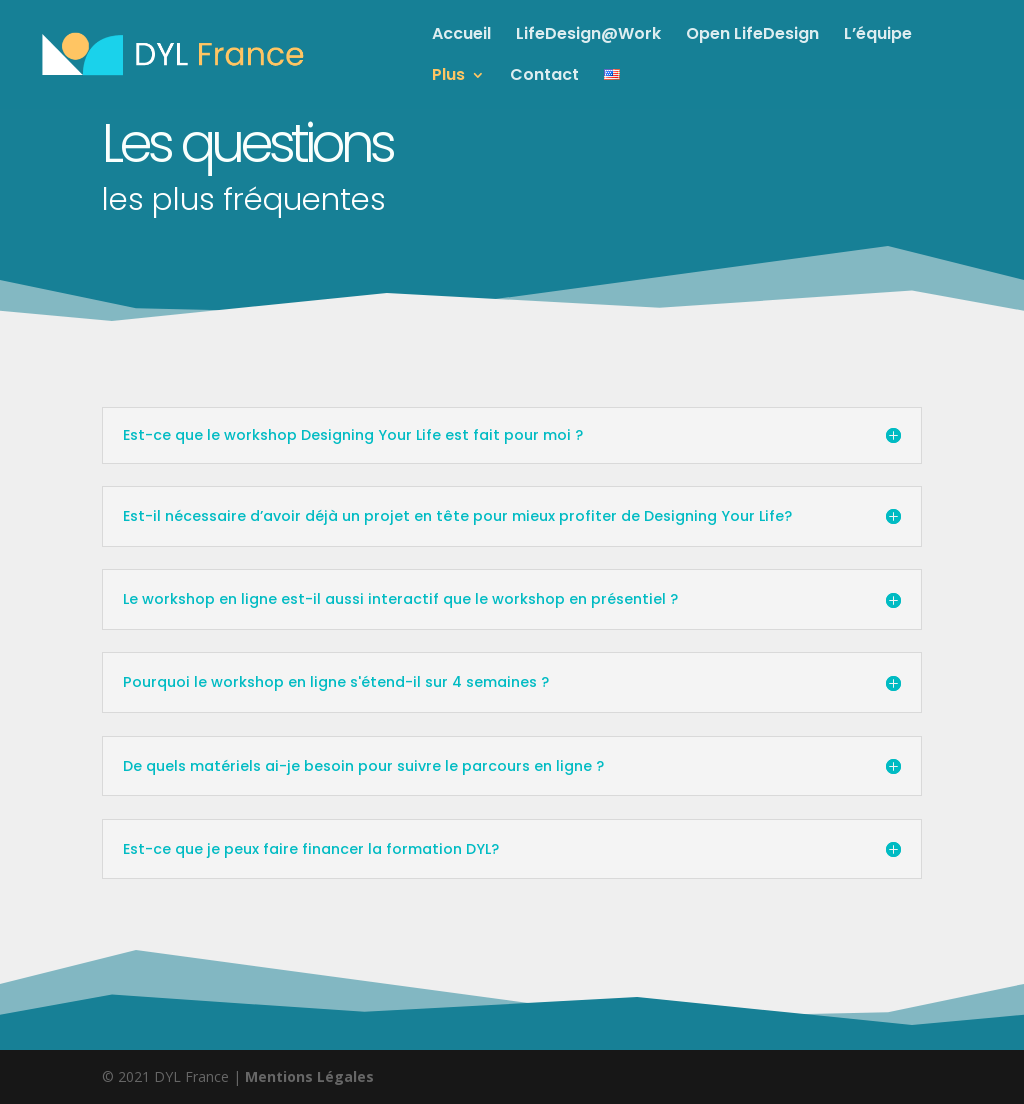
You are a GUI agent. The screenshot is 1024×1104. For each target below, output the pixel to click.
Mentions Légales (309, 1076)
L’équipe (878, 36)
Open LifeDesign (752, 36)
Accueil (461, 36)
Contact (544, 77)
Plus (448, 77)
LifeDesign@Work (588, 36)
